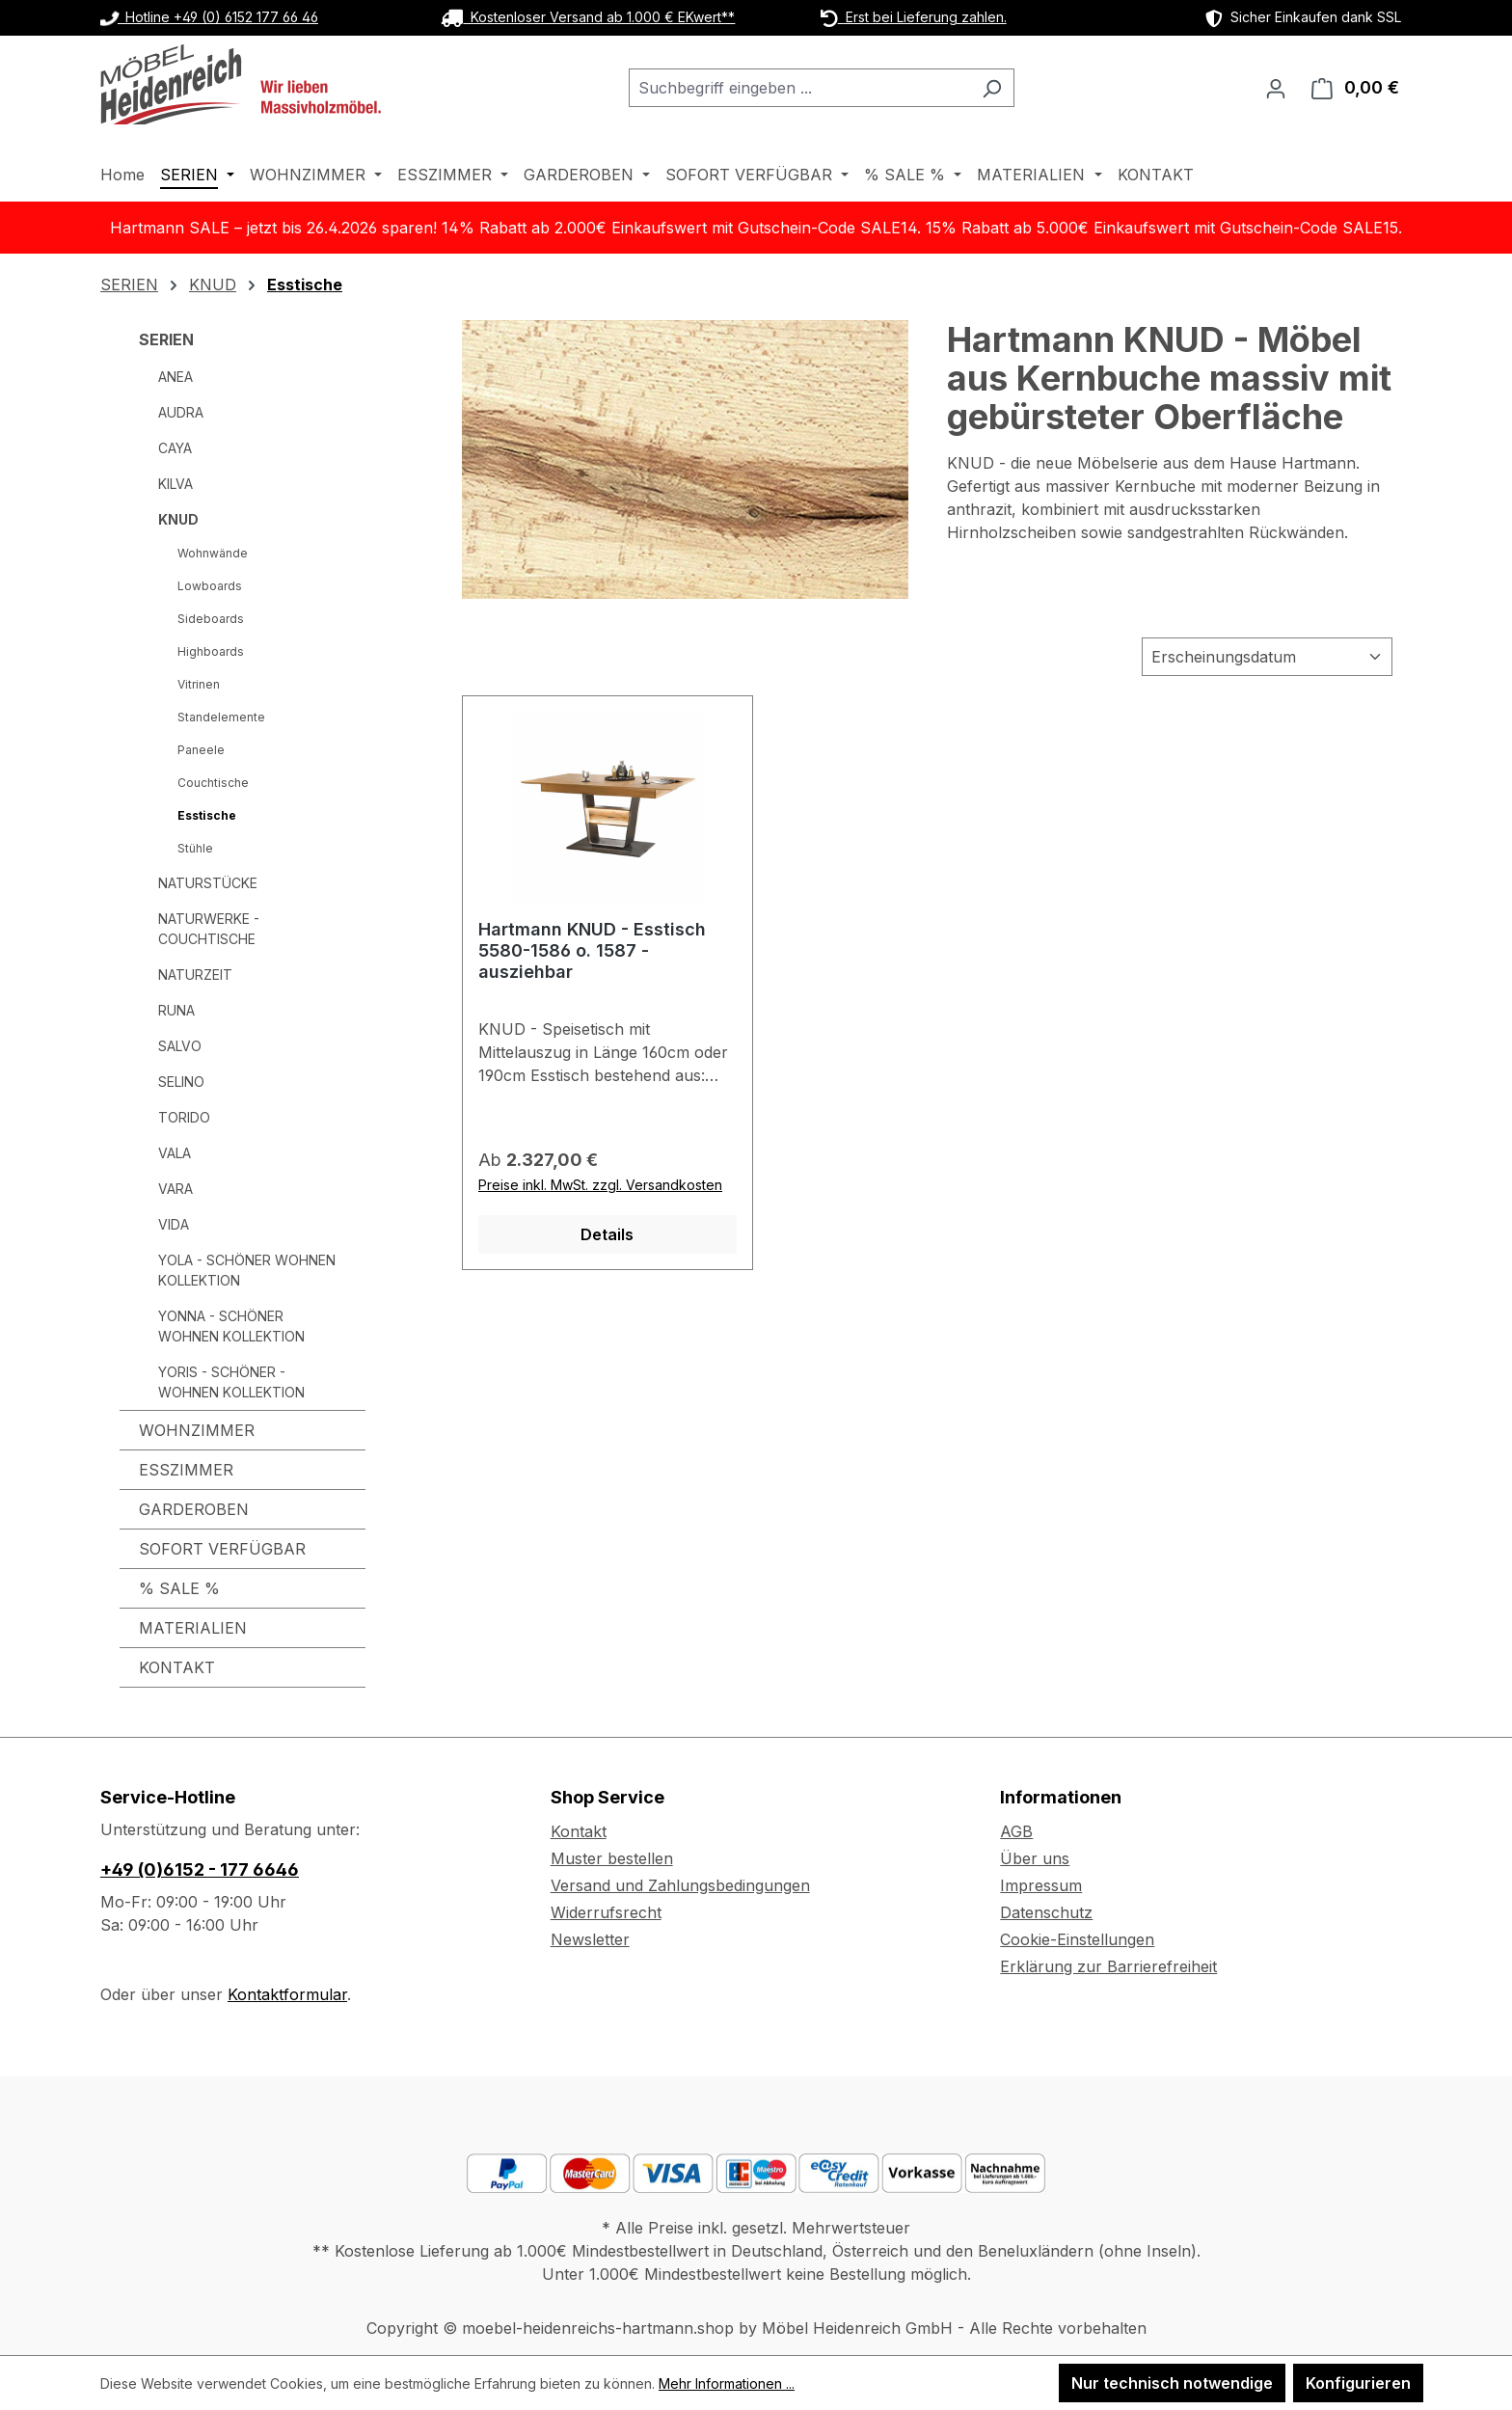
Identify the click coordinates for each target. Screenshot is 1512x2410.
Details (607, 1234)
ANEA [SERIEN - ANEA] (175, 376)
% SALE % (179, 1588)
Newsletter (590, 1939)
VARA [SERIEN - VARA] (175, 1188)
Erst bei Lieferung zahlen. (914, 17)
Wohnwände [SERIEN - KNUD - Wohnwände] (212, 553)
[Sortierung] (1267, 656)
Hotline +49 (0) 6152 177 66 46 (209, 17)
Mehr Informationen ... (727, 2383)
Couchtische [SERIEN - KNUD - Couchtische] (213, 782)
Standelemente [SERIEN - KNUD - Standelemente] (221, 717)
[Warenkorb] (1355, 87)
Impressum (1041, 1885)
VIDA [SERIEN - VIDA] (173, 1224)
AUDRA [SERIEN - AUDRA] (180, 412)
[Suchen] (991, 87)
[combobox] (799, 87)
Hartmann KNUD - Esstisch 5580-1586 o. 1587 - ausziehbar (592, 950)
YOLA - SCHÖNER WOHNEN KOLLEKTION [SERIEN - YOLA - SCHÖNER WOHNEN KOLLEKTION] (247, 1270)
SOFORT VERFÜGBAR (222, 1548)
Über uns (1034, 1858)
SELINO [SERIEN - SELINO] (181, 1081)
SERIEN (166, 339)
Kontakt (579, 1831)
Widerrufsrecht (606, 1912)
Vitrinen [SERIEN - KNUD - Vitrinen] (198, 684)
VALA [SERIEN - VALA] (174, 1153)
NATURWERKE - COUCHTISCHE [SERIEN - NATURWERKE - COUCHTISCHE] (208, 928)
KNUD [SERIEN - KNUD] (178, 519)
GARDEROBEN (194, 1509)
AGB (1016, 1831)
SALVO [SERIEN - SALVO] (180, 1046)
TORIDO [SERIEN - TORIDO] (184, 1117)
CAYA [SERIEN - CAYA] (175, 448)
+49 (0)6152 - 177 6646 (199, 1869)
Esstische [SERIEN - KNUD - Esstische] (206, 815)
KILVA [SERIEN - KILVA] (175, 483)
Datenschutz (1046, 1912)
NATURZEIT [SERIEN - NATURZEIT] (195, 974)
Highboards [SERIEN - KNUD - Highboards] (210, 651)
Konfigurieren (1358, 2383)
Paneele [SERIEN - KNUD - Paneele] (201, 750)
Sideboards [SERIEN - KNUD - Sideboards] (210, 618)
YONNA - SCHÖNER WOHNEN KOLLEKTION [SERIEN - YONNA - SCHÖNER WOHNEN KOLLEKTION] (231, 1326)
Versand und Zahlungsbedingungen (680, 1885)
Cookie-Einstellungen (1077, 1939)
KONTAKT (177, 1667)
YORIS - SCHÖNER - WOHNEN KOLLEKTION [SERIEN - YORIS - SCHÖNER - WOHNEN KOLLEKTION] (231, 1382)
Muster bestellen (612, 1858)
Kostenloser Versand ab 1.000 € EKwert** (588, 17)
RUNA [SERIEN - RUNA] (176, 1010)
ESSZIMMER (186, 1469)
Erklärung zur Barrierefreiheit (1108, 1966)
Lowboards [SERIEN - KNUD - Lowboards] (209, 586)
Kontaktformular (287, 1994)
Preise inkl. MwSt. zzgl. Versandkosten (600, 1185)
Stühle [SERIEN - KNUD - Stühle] (195, 848)
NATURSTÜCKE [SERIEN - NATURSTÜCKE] (207, 883)
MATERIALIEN (193, 1628)
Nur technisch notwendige (1172, 2383)
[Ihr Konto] (1276, 87)
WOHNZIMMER (197, 1430)
